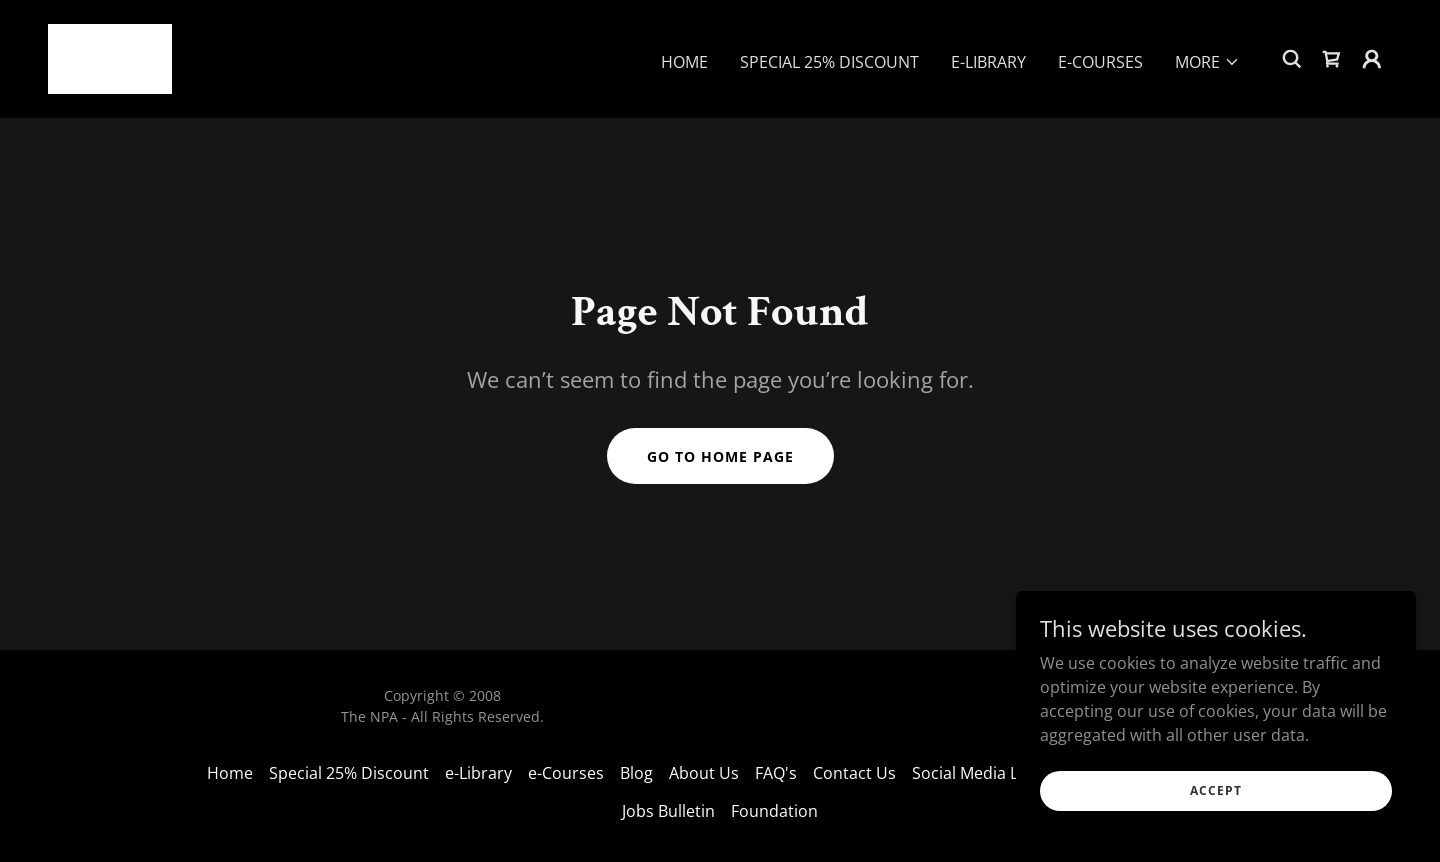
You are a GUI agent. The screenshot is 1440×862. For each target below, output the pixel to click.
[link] (110, 57)
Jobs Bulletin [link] (668, 811)
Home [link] (684, 62)
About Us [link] (704, 773)
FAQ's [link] (776, 773)
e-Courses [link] (1100, 62)
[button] (1207, 62)
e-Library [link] (988, 62)
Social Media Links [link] (980, 773)
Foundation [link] (774, 811)
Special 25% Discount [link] (829, 62)
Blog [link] (636, 773)
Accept (1216, 790)
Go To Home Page (720, 456)
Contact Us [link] (854, 773)
